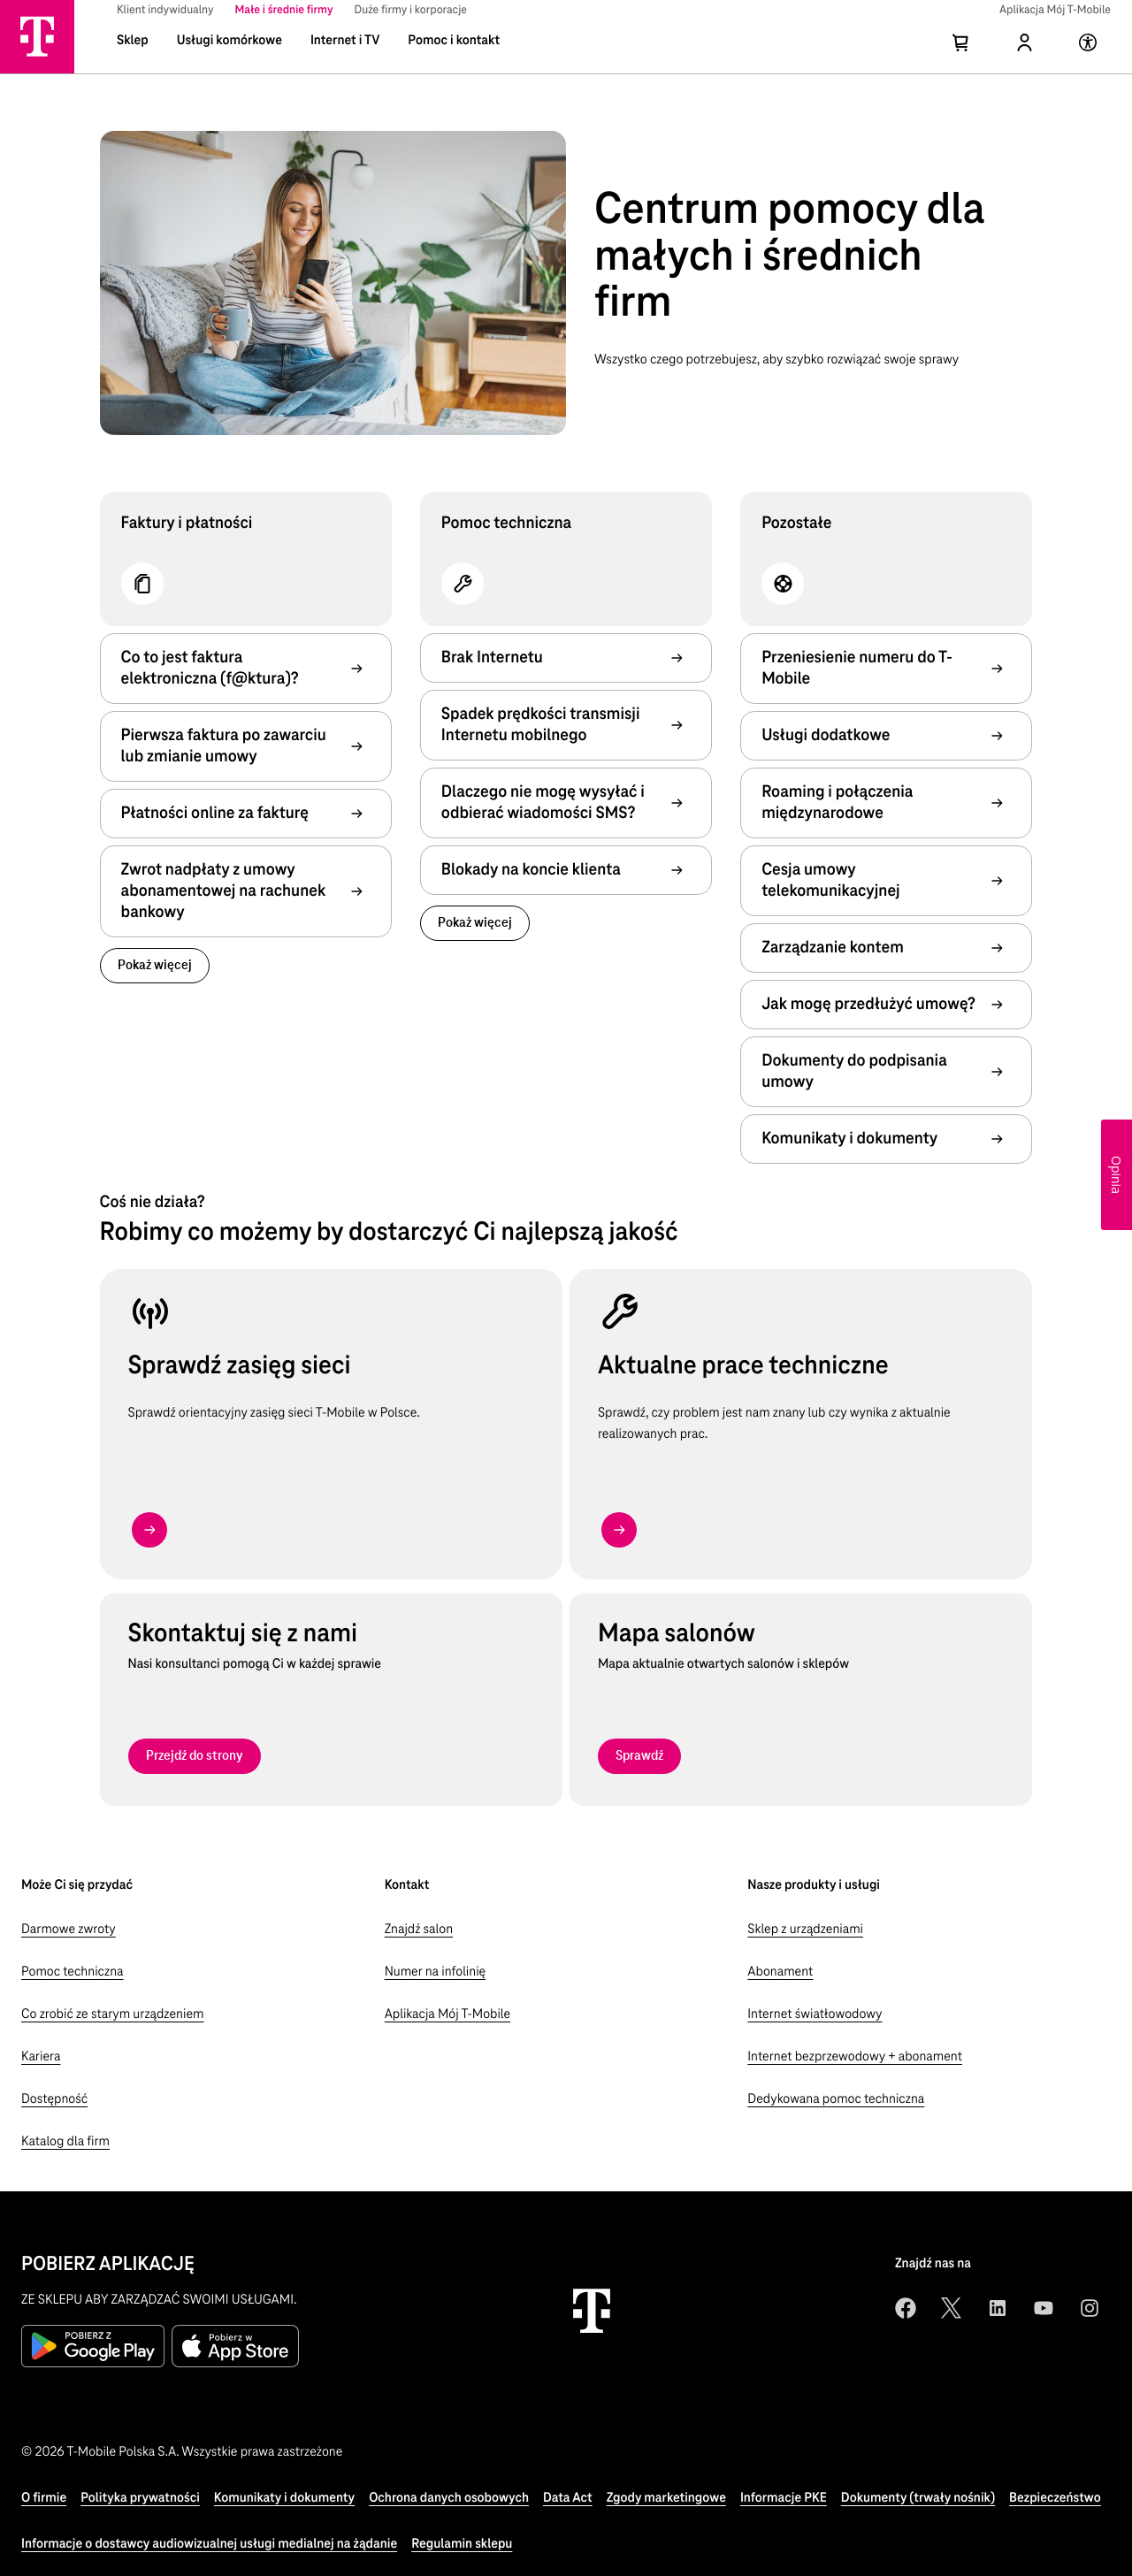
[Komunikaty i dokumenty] (284, 2498)
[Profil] (1026, 53)
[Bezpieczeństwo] (1055, 2498)
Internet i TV (344, 41)
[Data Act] (568, 2498)
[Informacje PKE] (783, 2498)
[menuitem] (165, 11)
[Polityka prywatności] (140, 2498)
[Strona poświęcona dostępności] (1089, 53)
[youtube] (1043, 2308)
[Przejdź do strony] (194, 1756)
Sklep (133, 41)
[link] (155, 965)
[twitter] (951, 2308)
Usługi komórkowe (229, 41)
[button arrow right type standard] (149, 1530)
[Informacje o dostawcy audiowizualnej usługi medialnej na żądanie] (209, 2544)
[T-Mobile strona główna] (591, 2310)
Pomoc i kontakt (454, 41)
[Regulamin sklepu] (461, 2544)
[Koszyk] (962, 53)
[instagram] (1089, 2308)
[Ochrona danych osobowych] (449, 2498)
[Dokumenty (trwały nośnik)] (918, 2498)
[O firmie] (43, 2498)
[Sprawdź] (639, 1756)
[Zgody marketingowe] (666, 2498)
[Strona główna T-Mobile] (37, 36)
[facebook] (905, 2308)
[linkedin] (997, 2308)
